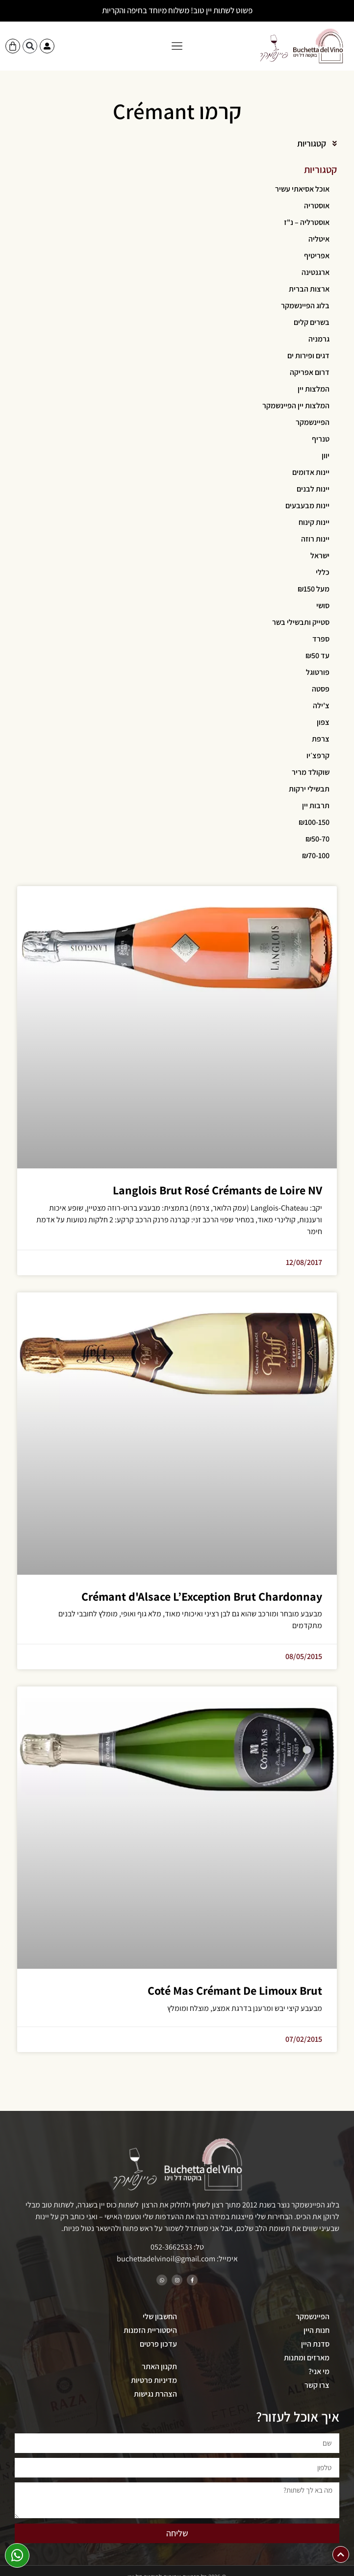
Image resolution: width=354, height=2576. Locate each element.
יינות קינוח (314, 522)
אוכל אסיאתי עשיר (302, 189)
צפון (323, 722)
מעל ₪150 (313, 589)
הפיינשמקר (312, 422)
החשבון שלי (160, 2316)
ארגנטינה (315, 272)
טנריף (320, 439)
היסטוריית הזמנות (150, 2330)
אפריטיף (316, 255)
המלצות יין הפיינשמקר (295, 405)
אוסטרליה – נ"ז (306, 222)
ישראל (319, 555)
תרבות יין (315, 805)
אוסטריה (316, 205)
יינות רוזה (315, 539)
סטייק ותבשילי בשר (300, 622)
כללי (322, 572)
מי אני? (318, 2371)
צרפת (320, 739)
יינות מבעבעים (307, 505)
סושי (322, 605)
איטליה (318, 239)
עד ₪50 (317, 655)
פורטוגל (317, 672)
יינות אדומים (310, 472)
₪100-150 (314, 822)
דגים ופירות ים (308, 355)
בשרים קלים (311, 322)
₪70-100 (315, 855)
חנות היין (316, 2330)
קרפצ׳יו (317, 755)
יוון (325, 455)
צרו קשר (316, 2385)
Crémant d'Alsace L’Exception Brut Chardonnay (201, 1596)
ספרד (320, 639)
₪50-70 (317, 839)
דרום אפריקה (309, 372)
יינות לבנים (313, 489)
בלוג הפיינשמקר (305, 305)
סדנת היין (315, 2344)
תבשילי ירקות (309, 789)
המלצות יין (313, 389)
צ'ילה (321, 705)
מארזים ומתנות (306, 2358)
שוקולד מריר (310, 772)
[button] (177, 46)
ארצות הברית (309, 289)
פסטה (320, 689)
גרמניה (318, 339)
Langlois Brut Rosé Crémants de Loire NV (217, 1190)
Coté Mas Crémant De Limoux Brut (235, 1990)
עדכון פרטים (158, 2344)
